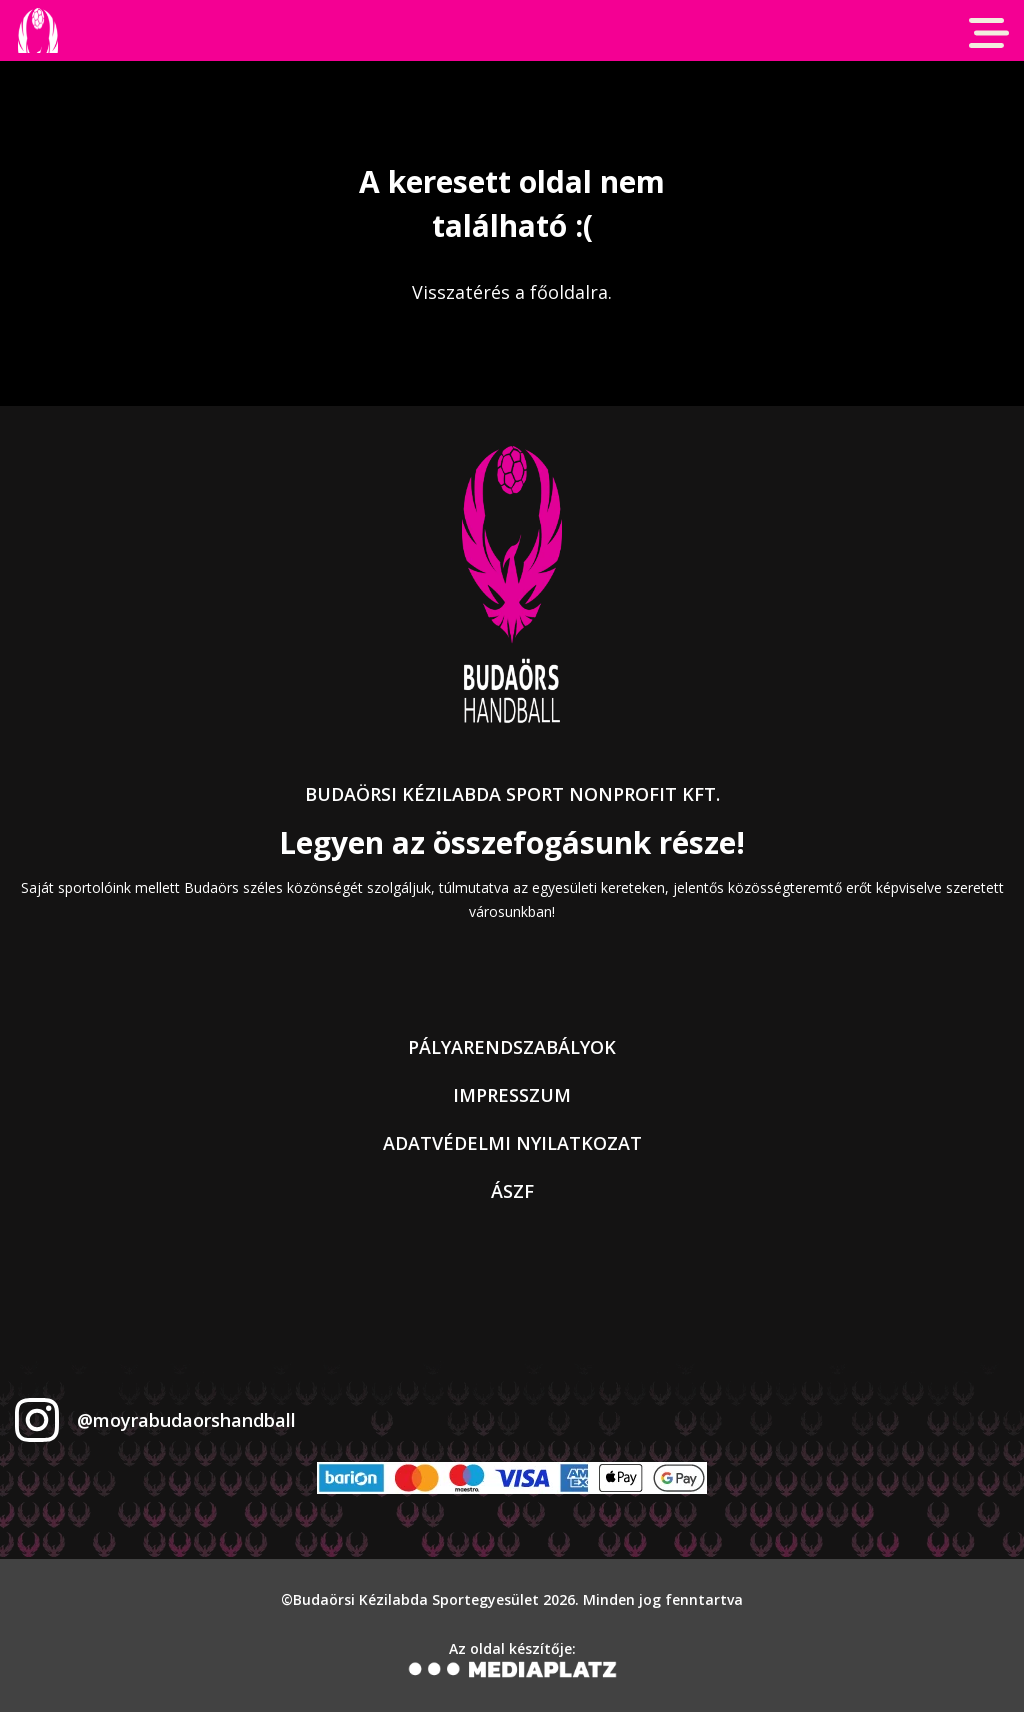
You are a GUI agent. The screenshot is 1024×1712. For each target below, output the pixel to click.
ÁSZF (512, 1191)
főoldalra (569, 292)
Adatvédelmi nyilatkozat (512, 1143)
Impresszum (512, 1095)
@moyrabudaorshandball (186, 1420)
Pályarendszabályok (512, 1047)
